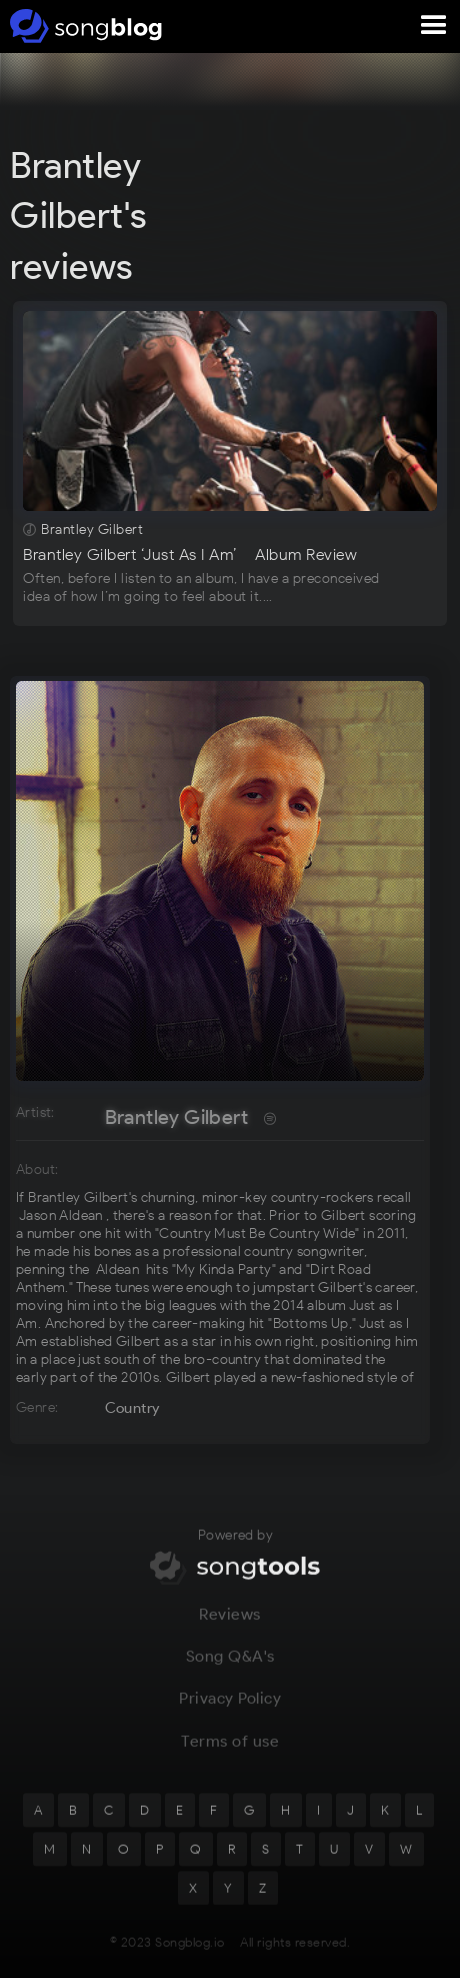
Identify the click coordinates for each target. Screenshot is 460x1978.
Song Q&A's (230, 1665)
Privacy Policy (230, 1708)
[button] (434, 26)
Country (132, 1408)
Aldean (117, 1269)
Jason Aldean (61, 1215)
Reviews (230, 1623)
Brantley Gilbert (176, 1117)
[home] (82, 26)
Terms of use (230, 1750)
